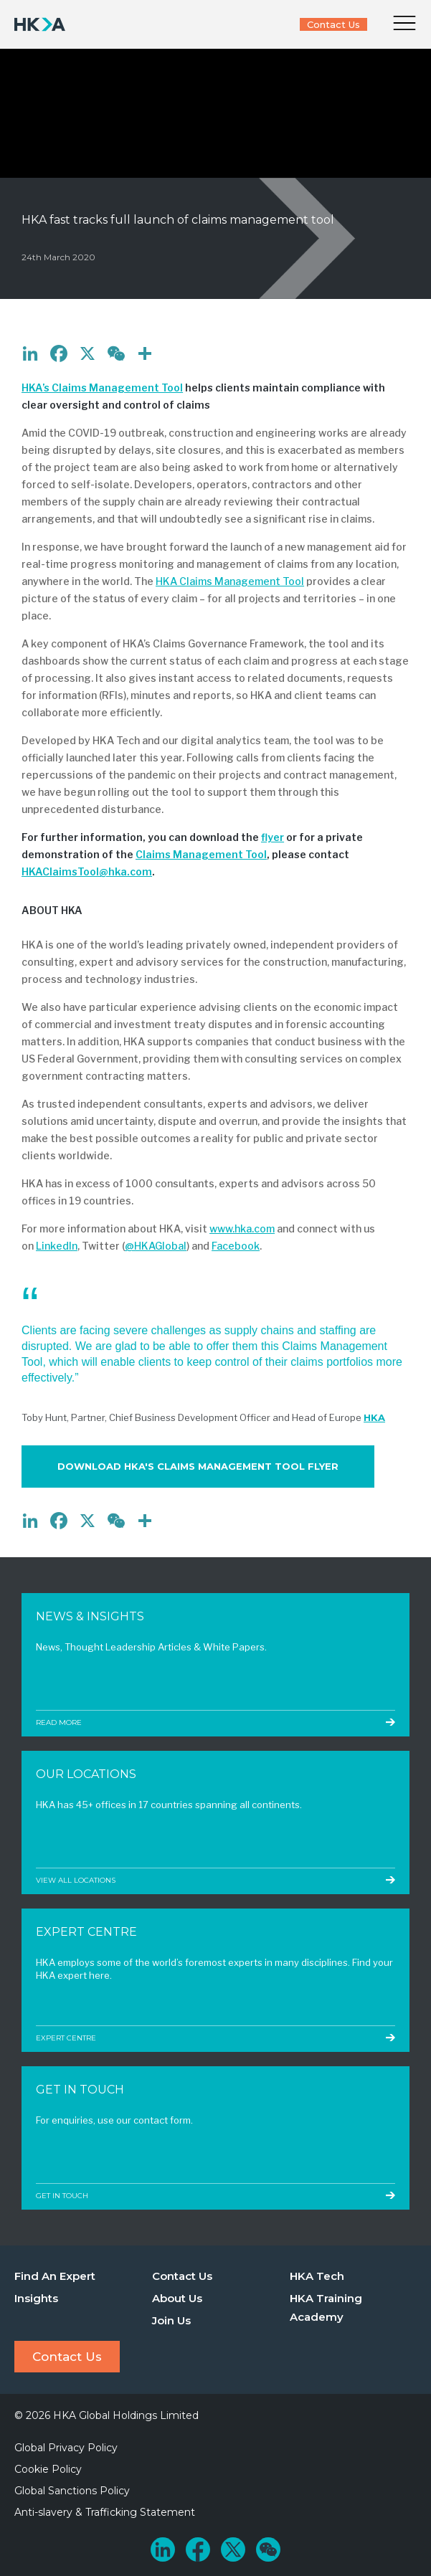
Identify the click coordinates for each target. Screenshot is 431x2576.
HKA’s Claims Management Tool (102, 387)
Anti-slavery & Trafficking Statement (104, 2512)
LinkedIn (56, 1246)
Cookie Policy (48, 2469)
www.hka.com (242, 1228)
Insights (36, 2298)
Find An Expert (54, 2276)
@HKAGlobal (155, 1246)
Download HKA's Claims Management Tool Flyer (197, 1466)
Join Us (171, 2320)
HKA (374, 1417)
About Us (177, 2298)
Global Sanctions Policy (72, 2490)
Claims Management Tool (201, 854)
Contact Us (333, 24)
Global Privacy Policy (66, 2447)
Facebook (236, 1246)
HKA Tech (317, 2276)
